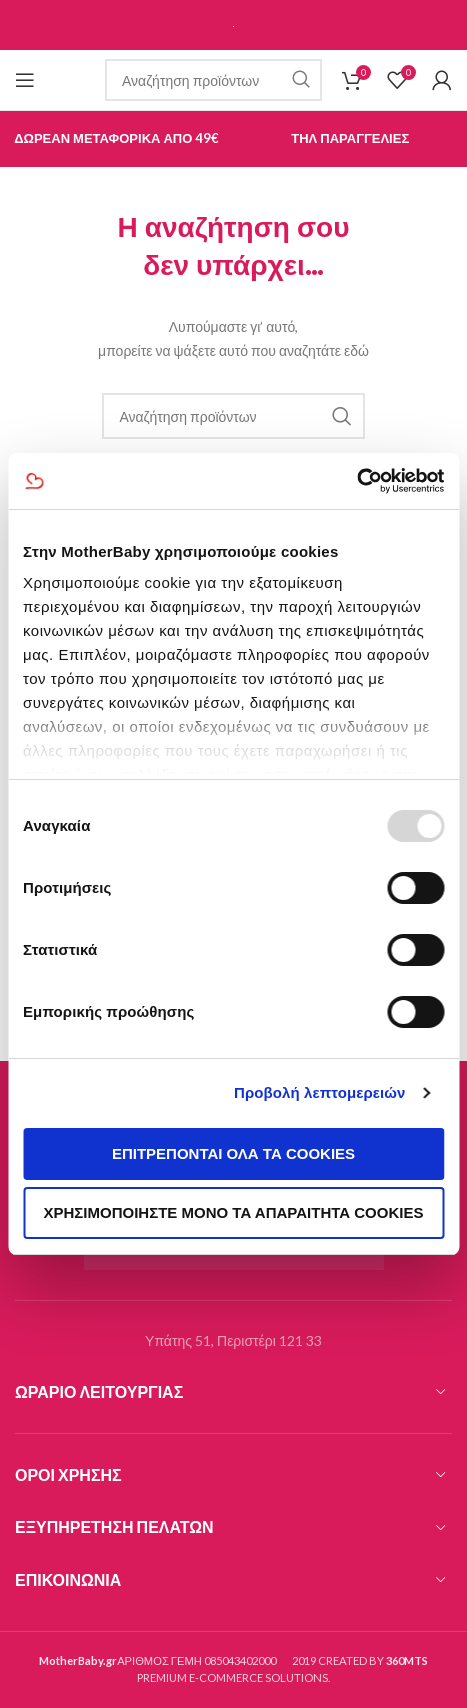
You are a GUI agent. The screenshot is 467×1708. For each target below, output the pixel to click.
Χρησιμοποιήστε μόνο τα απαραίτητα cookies (234, 1212)
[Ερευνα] (213, 80)
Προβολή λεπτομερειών (320, 1092)
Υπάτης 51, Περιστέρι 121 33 (233, 1340)
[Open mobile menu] (25, 80)
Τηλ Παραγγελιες (350, 138)
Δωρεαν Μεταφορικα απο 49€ (116, 138)
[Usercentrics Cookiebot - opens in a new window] (356, 481)
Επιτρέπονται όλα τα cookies (233, 1153)
